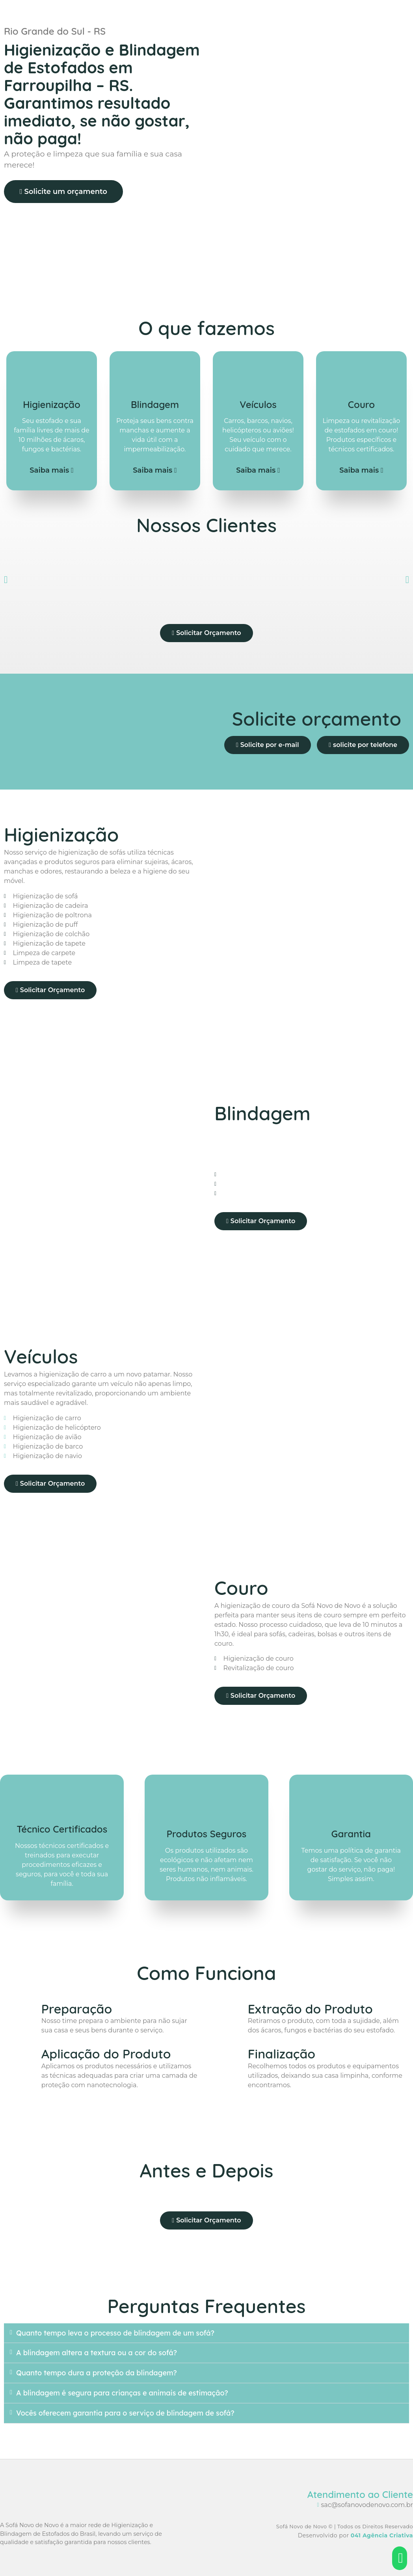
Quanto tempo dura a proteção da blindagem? (96, 2372)
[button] (5, 579)
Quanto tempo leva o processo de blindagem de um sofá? (115, 2333)
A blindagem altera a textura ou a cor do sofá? (96, 2352)
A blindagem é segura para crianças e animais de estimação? (122, 2392)
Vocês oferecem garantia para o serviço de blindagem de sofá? (125, 2413)
